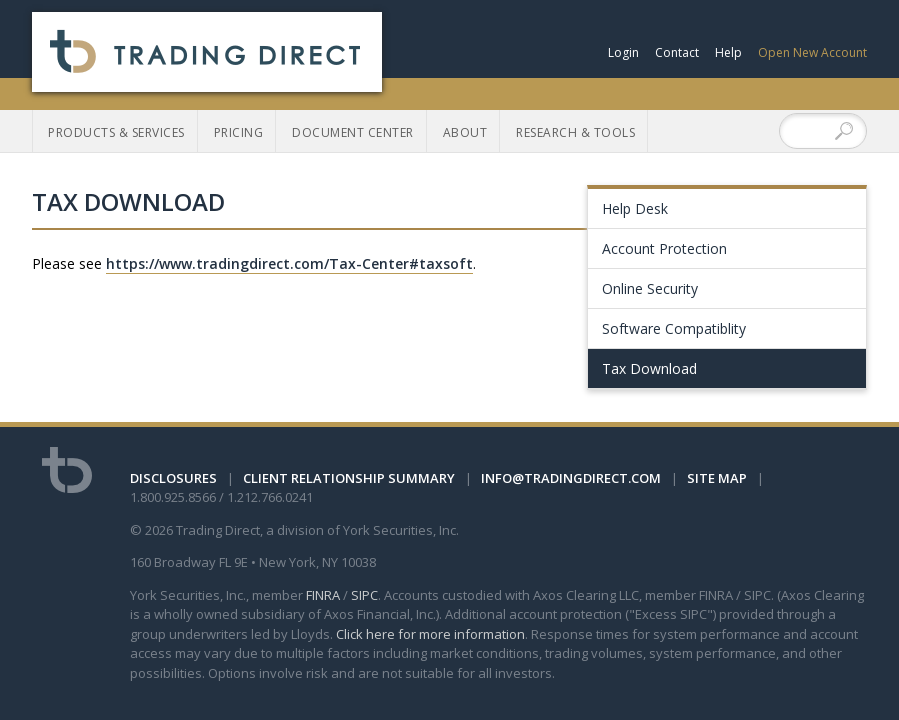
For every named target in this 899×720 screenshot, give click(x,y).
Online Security (650, 288)
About (465, 132)
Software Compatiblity (674, 328)
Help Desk (635, 208)
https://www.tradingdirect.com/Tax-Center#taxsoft (289, 263)
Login (623, 52)
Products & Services (116, 132)
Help (728, 52)
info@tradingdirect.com (571, 478)
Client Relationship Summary (349, 478)
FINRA (323, 595)
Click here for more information (430, 634)
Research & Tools (575, 132)
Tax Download (649, 368)
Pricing (239, 132)
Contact (677, 52)
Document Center (353, 132)
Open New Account (812, 52)
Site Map (717, 478)
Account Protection (664, 248)
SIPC (364, 595)
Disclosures (173, 478)
